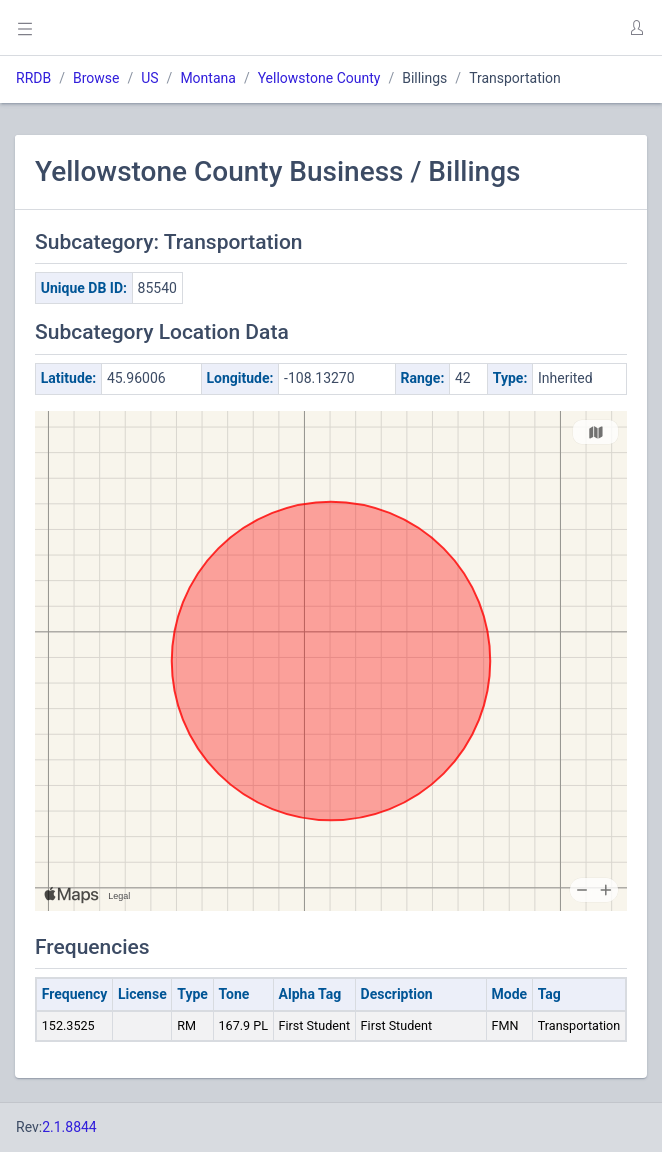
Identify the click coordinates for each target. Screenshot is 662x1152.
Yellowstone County (319, 78)
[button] (636, 28)
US (149, 78)
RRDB (33, 78)
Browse (96, 78)
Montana (207, 78)
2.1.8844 (69, 1127)
